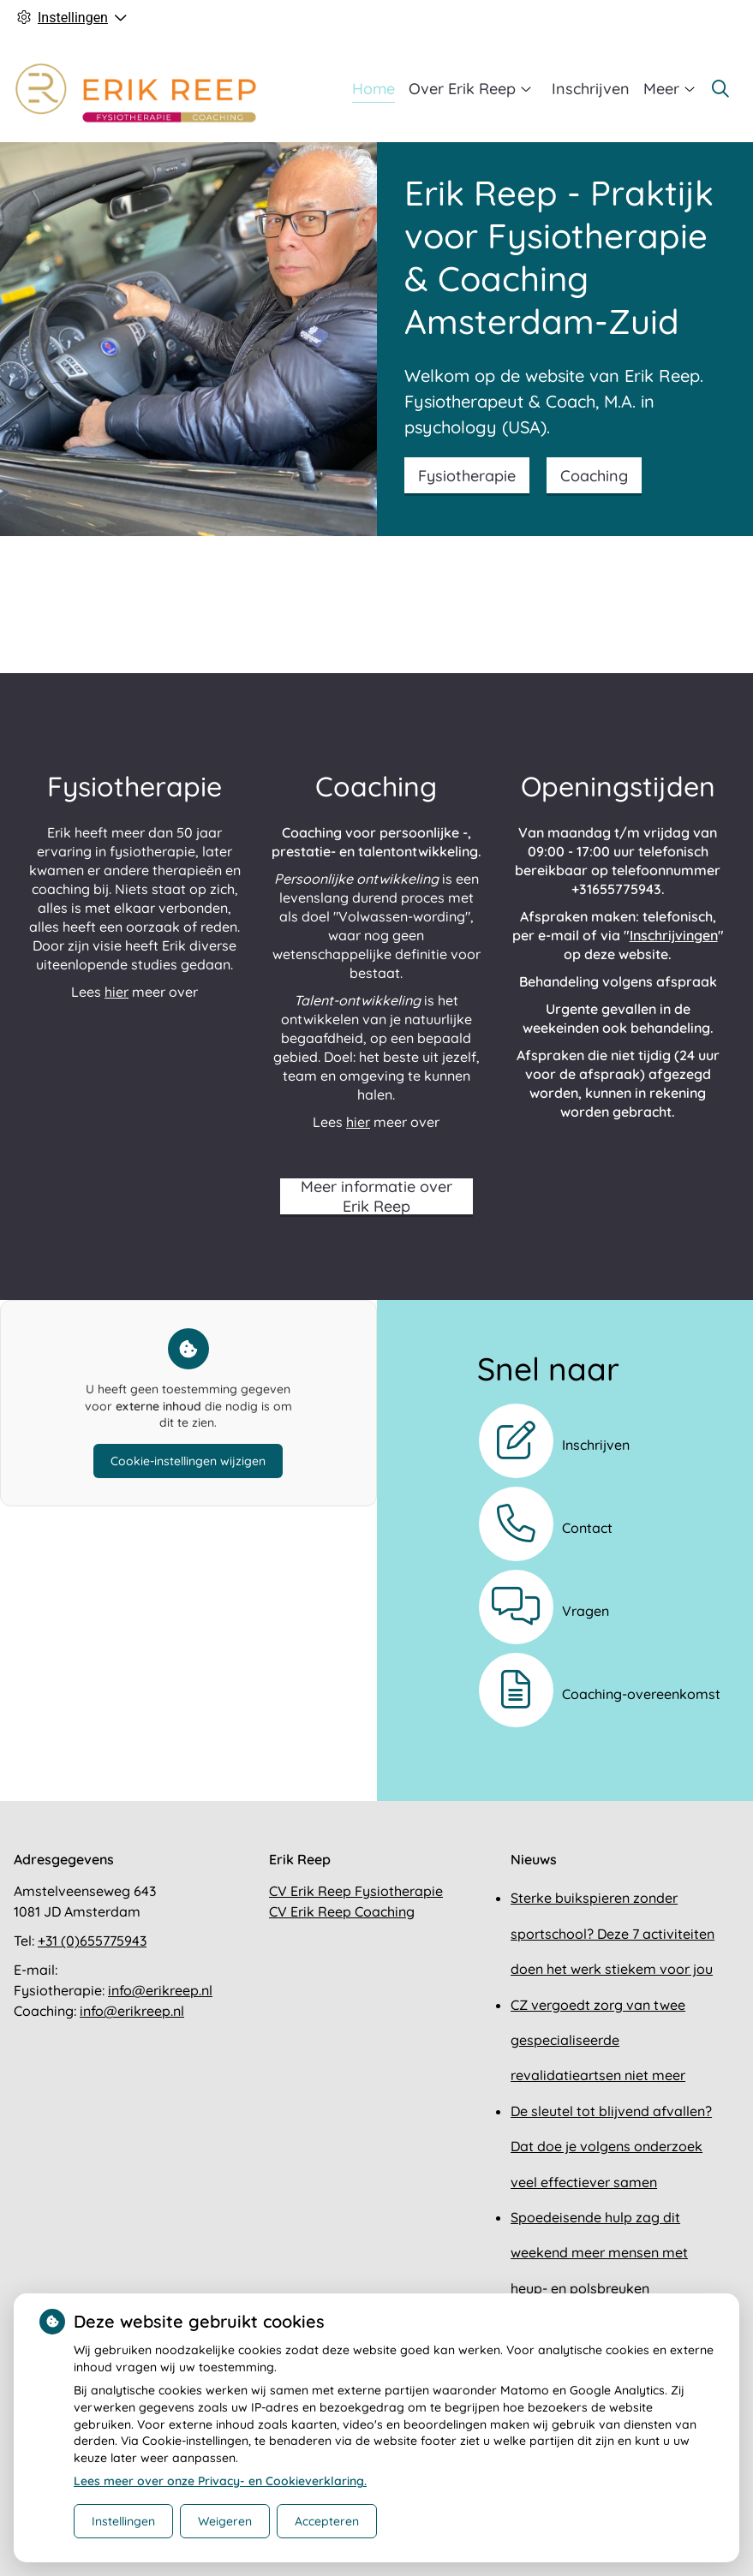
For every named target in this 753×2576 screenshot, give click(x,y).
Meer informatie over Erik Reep (376, 1196)
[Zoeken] (720, 89)
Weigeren (225, 2521)
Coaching (594, 476)
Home (373, 88)
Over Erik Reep (462, 88)
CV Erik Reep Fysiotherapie (356, 1890)
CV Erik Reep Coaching (342, 1911)
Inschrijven (591, 88)
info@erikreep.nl (160, 1990)
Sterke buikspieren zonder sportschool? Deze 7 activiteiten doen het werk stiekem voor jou (612, 1933)
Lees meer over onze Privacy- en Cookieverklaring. (220, 2481)
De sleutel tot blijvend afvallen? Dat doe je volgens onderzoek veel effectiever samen (611, 2146)
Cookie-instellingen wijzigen (188, 1461)
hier (116, 991)
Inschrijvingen (674, 935)
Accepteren (327, 2521)
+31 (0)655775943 (92, 1940)
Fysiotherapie (467, 476)
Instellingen (123, 2521)
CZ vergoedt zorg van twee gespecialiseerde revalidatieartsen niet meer (598, 2040)
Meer (661, 88)
